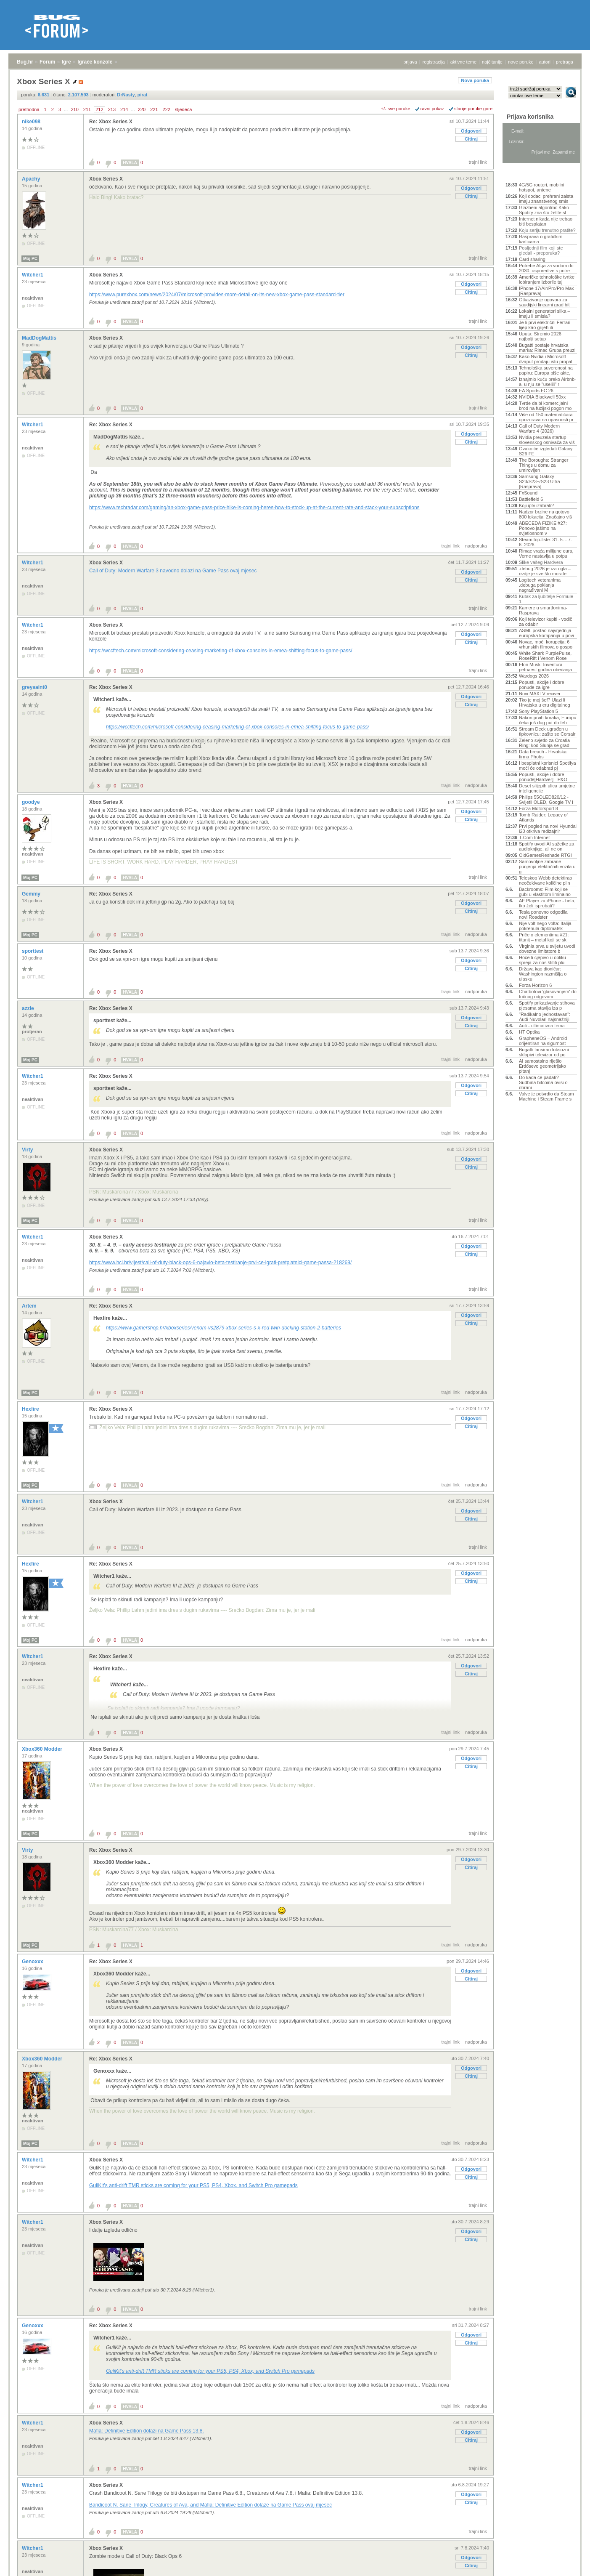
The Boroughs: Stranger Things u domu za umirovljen (543, 465)
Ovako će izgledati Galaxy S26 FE (545, 451)
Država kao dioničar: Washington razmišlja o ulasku (542, 973)
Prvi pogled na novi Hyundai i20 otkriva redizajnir (548, 829)
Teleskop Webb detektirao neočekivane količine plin (545, 880)
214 (124, 109)
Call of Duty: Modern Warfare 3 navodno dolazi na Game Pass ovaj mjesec (173, 571)
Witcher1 (33, 275)
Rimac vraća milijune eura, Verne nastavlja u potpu (546, 553)
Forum (47, 62)
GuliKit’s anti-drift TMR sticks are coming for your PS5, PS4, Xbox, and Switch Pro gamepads (193, 2185)
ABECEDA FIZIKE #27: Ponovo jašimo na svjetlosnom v (543, 528)
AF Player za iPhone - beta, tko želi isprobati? (547, 903)
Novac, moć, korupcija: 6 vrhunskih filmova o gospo (545, 644)
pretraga (564, 61)
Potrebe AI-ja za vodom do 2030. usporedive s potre (546, 268)
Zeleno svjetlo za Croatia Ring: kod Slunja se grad (544, 743)
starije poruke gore (473, 108)
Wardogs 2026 (534, 675)
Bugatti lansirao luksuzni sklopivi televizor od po (544, 1052)
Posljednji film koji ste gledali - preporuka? (541, 250)
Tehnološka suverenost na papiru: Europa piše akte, (546, 370)
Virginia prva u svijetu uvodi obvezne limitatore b (547, 949)
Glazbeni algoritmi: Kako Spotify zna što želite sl (544, 210)
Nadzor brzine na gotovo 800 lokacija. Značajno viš (545, 514)
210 (74, 109)
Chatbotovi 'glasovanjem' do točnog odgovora (548, 994)
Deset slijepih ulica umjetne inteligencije (547, 788)
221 (154, 109)
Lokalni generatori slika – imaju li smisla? (544, 313)
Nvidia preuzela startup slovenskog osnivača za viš (547, 440)
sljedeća (183, 109)
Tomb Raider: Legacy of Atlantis (543, 817)
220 (142, 109)
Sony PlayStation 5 (538, 711)
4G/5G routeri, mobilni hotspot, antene (541, 187)
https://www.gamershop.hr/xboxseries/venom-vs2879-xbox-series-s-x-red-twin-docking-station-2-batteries (223, 1328)
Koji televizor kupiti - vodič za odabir (545, 622)
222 (166, 109)
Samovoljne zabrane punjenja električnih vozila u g (547, 866)
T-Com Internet (534, 837)
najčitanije (492, 61)
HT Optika (529, 1031)
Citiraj (471, 138)
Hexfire (31, 1409)
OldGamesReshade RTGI (545, 855)
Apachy (32, 179)
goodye (31, 802)
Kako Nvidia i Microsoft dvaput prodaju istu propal (545, 359)
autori (545, 61)
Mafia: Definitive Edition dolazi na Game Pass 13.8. (146, 2431)
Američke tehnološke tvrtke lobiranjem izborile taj (546, 279)
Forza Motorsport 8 (538, 808)
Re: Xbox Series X (110, 122)
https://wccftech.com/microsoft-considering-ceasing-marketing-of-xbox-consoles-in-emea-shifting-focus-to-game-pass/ (220, 651)
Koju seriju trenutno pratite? (547, 230)
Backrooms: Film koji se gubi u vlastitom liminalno (545, 892)
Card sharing (532, 259)
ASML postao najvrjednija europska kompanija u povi (546, 633)
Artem (30, 1306)
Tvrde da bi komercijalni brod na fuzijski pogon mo (545, 406)
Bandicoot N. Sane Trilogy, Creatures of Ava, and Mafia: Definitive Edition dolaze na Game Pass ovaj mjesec (210, 2505)
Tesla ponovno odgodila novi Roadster (543, 914)
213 (112, 109)
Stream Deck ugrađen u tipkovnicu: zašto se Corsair (547, 731)
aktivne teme (463, 61)
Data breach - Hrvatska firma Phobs (542, 754)
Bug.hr (25, 62)
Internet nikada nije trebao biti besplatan (545, 221)
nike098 (32, 122)
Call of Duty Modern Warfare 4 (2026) (539, 428)
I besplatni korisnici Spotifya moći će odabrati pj (547, 765)
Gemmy (32, 894)
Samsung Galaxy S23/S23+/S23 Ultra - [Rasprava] (541, 481)
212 (99, 109)
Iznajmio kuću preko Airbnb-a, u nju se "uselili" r (547, 382)
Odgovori (471, 130)
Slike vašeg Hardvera (541, 562)
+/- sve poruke (395, 108)
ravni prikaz (432, 108)
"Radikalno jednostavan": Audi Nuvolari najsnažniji (544, 1017)
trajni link (478, 162)
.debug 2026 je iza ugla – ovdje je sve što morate (545, 571)
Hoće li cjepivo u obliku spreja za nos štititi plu (542, 960)
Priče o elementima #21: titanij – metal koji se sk (544, 937)
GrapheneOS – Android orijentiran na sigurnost (543, 1041)
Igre (66, 62)
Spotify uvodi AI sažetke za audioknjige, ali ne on (546, 846)
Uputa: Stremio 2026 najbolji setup (540, 336)
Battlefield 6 (531, 499)
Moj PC (30, 258)
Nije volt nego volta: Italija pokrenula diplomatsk (545, 926)
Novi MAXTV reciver (540, 693)
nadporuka (476, 545)
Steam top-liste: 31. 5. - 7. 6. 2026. (545, 542)
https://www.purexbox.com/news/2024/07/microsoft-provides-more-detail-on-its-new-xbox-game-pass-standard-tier (216, 295)
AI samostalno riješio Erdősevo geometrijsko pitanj (542, 1066)
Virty (28, 1150)
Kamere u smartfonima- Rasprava (543, 610)
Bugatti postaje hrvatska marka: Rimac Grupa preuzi (547, 348)
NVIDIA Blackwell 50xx (542, 396)
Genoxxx (33, 1962)
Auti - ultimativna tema (542, 1025)
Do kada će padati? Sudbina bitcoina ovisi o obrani (543, 1082)
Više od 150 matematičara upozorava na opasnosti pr (546, 417)
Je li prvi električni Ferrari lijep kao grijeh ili (544, 325)
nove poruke (521, 61)
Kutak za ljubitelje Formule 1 (546, 599)
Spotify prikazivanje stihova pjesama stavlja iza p (547, 1005)
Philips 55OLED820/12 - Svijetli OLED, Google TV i (546, 800)
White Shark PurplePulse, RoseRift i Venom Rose (545, 656)
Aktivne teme (525, 173)
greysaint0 (35, 687)
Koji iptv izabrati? (536, 505)
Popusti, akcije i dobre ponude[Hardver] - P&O (543, 777)
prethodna (29, 109)
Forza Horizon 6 (535, 985)
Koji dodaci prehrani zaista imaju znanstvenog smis (546, 199)
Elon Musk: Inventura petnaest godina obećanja (545, 667)
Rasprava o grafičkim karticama (540, 239)
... (66, 109)
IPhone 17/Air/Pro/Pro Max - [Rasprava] (548, 291)
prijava (410, 61)
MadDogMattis (40, 338)
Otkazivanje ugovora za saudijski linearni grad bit (544, 302)
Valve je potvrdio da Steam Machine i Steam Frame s (546, 1096)
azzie (28, 1008)
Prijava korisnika (530, 116)
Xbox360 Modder (42, 1749)
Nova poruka (475, 80)
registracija (434, 61)
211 (87, 109)
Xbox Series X (106, 179)
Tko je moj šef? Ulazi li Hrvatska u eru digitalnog (544, 702)
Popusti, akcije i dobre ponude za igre (541, 685)
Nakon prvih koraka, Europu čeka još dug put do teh (547, 720)
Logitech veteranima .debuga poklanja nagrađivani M (540, 585)
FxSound (528, 492)
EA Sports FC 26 (536, 390)
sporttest (33, 951)
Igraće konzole (94, 62)
